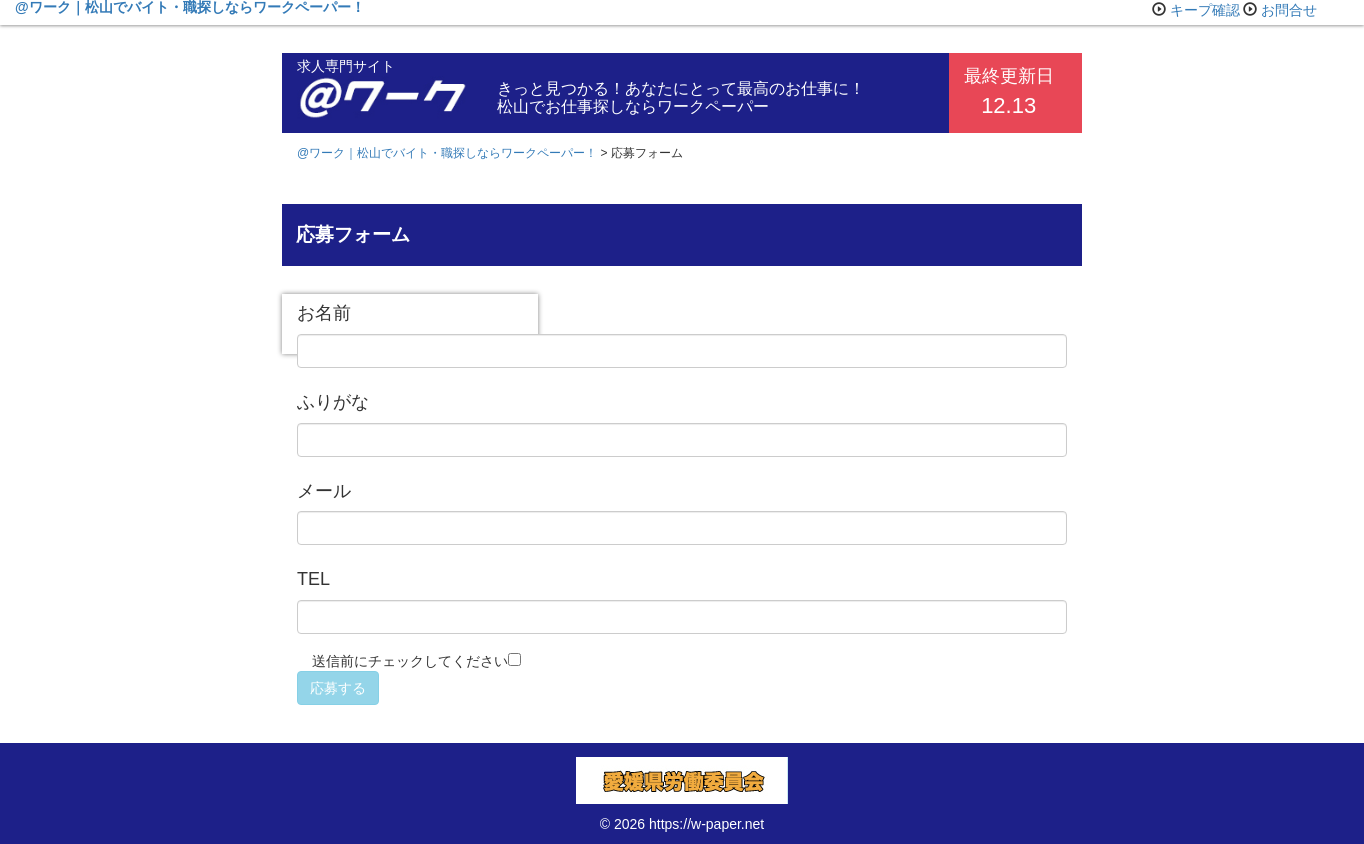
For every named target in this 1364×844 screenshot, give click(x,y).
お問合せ (1289, 10)
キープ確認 (1205, 10)
